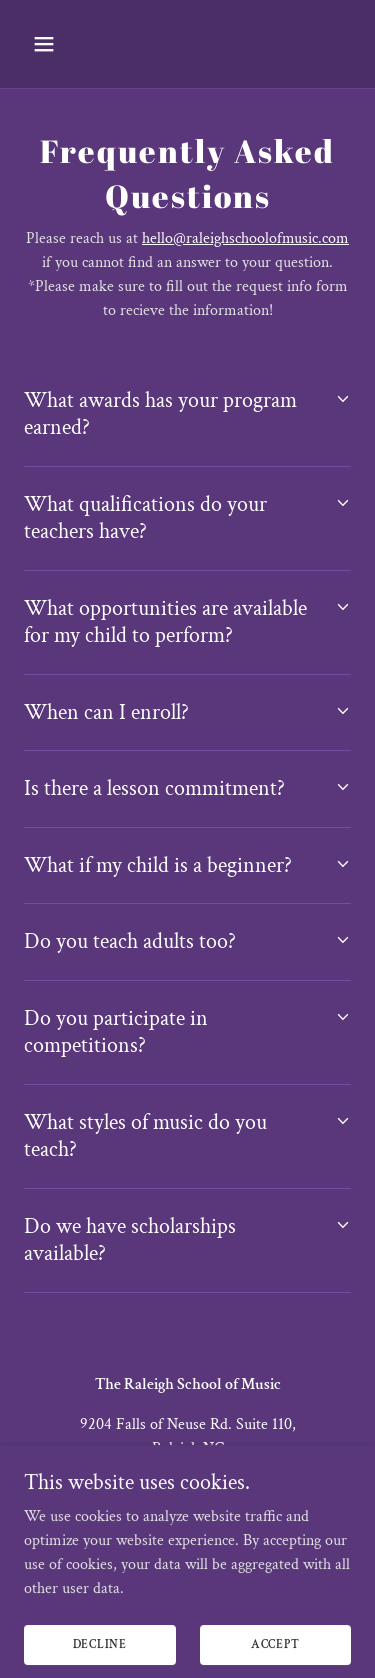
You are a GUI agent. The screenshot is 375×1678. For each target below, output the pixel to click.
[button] (61, 44)
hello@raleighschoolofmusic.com (245, 238)
